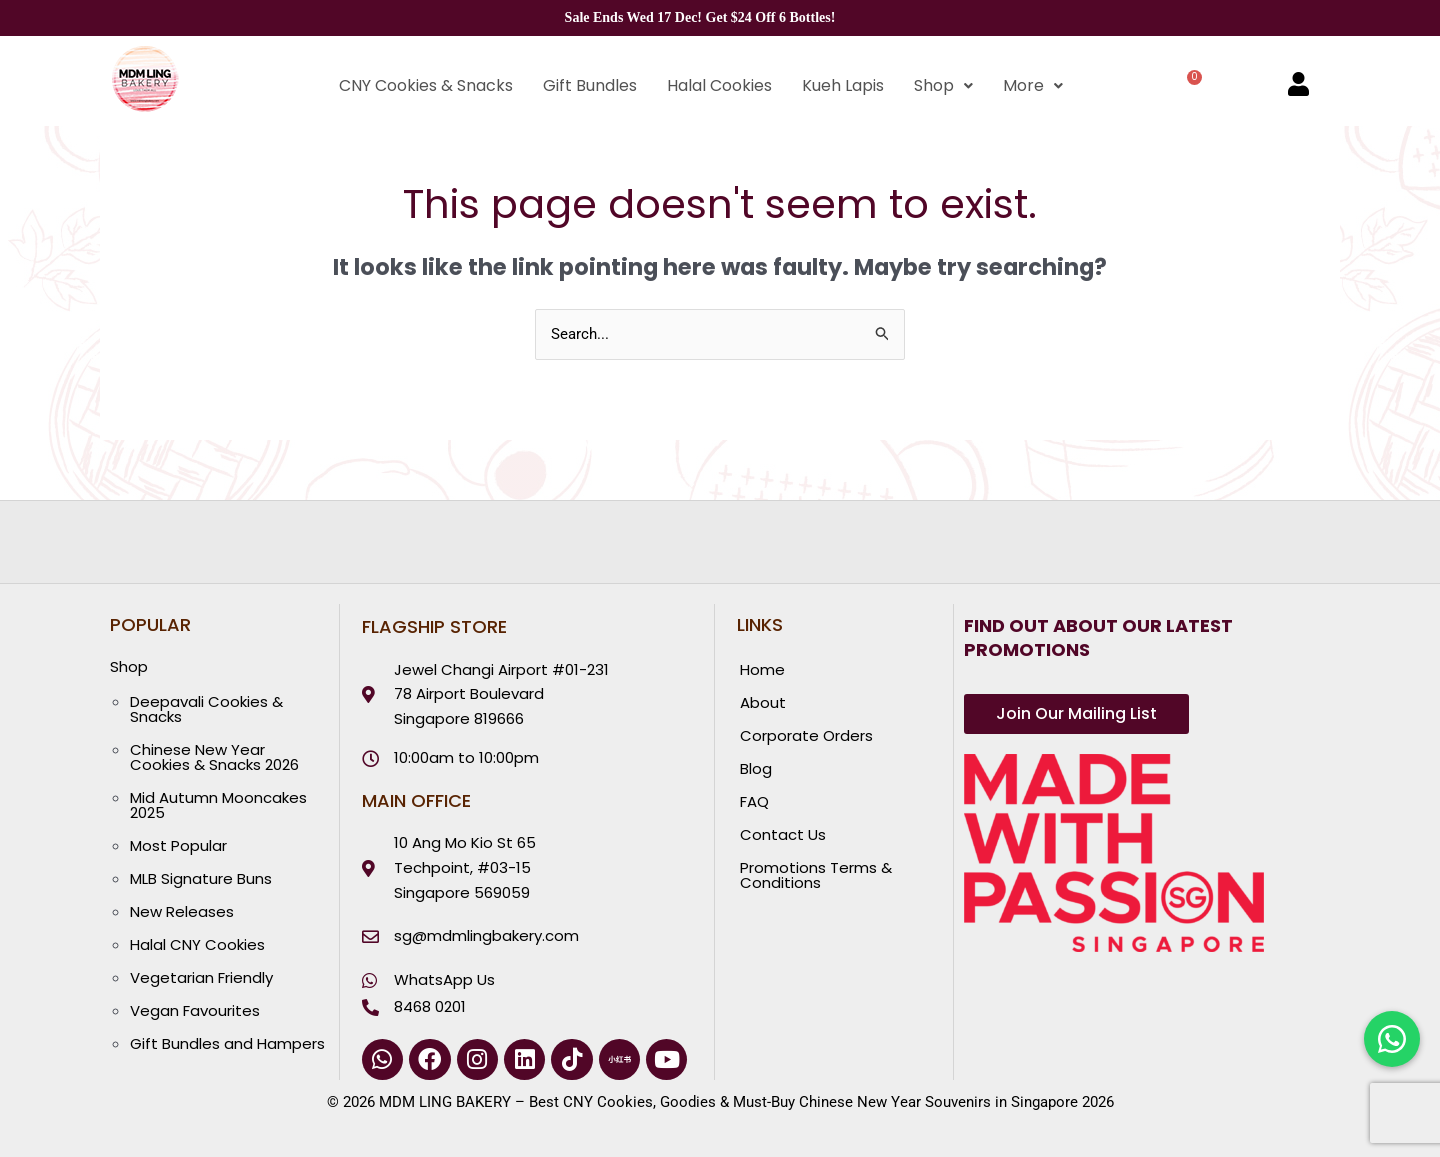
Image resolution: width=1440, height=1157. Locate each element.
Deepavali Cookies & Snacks (206, 709)
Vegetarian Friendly (201, 977)
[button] (943, 86)
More (1033, 85)
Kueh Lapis (843, 85)
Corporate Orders (806, 735)
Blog (756, 768)
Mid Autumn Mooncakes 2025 (218, 805)
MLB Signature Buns (201, 878)
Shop (943, 85)
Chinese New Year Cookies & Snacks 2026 (214, 757)
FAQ (754, 801)
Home (762, 669)
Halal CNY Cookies (197, 944)
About (763, 702)
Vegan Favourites (195, 1010)
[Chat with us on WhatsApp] (1392, 1039)
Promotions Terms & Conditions (816, 875)
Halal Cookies (719, 85)
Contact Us (783, 834)
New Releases (182, 911)
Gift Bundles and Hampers (227, 1043)
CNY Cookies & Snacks (426, 85)
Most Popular (178, 845)
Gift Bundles (590, 85)
